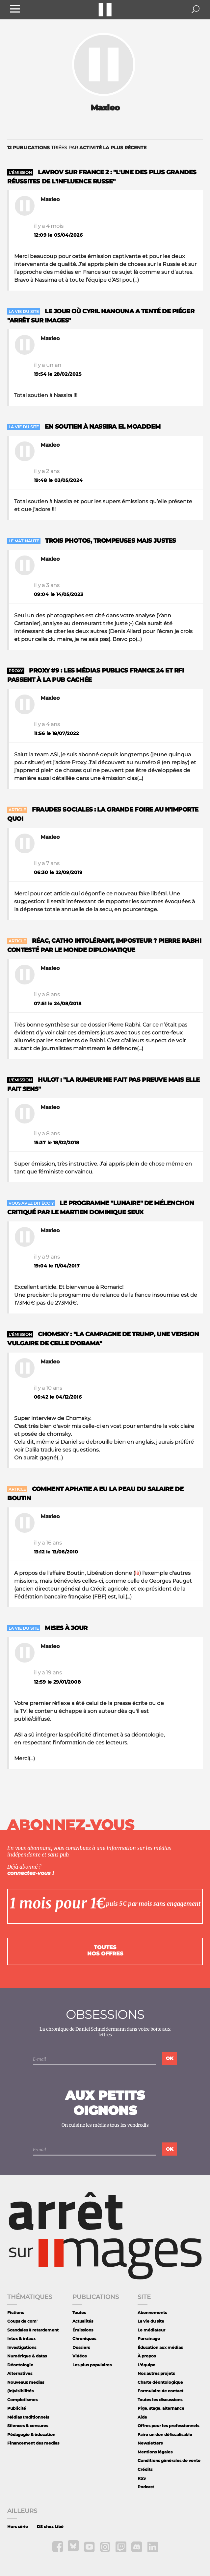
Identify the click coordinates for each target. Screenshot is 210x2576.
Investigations (21, 2347)
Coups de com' (22, 2321)
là (137, 1573)
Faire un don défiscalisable (165, 2434)
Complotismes (22, 2399)
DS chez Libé (50, 2526)
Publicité (16, 2408)
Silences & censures (27, 2425)
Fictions (15, 2312)
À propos (147, 2355)
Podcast (146, 2486)
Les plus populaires (92, 2364)
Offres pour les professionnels (168, 2425)
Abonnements (152, 2312)
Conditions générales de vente (169, 2460)
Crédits (145, 2469)
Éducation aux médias (160, 2347)
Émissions (82, 2330)
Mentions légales (155, 2451)
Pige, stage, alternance (161, 2408)
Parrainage (149, 2338)
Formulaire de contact (160, 2390)
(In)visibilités (20, 2390)
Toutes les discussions (160, 2399)
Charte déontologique (160, 2382)
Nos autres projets (156, 2373)
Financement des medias (33, 2443)
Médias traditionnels (28, 2417)
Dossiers (81, 2347)
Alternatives (19, 2373)
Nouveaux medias (25, 2382)
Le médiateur (151, 2330)
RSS (142, 2478)
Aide (142, 2417)
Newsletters (150, 2443)
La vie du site (151, 2321)
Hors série (17, 2526)
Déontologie (20, 2364)
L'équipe (146, 2364)
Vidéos (79, 2355)
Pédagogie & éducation (31, 2434)
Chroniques (84, 2338)
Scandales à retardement (33, 2330)
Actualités (82, 2321)
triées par (76, 148)
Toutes (79, 2312)
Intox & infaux (21, 2338)
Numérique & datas (27, 2355)
